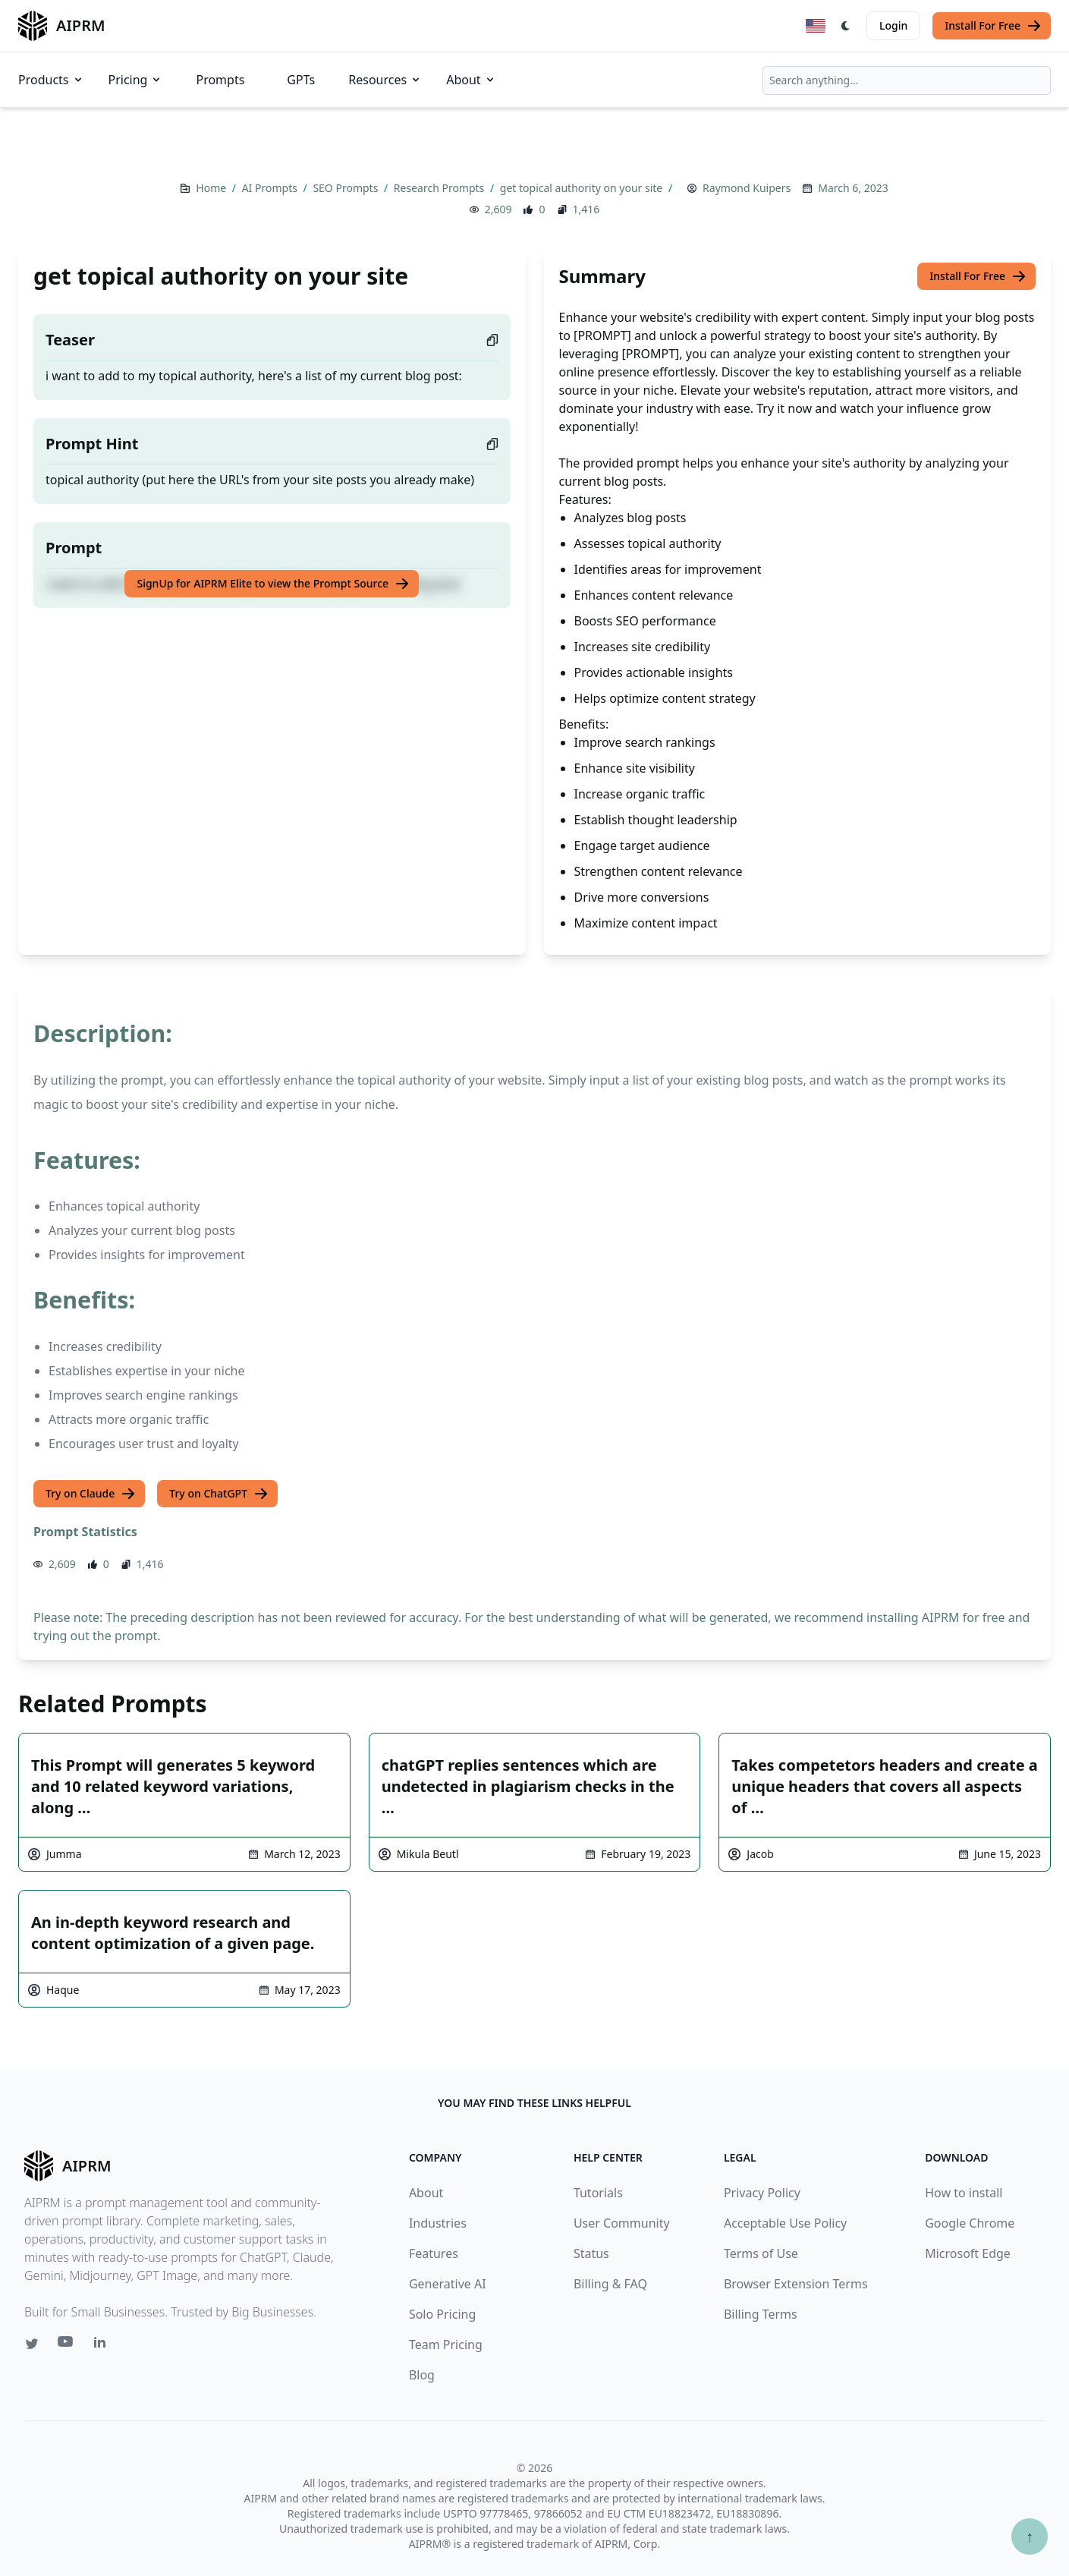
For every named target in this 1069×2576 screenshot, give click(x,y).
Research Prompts (440, 188)
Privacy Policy (762, 2192)
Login (893, 25)
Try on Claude (91, 1493)
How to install (963, 2192)
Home (212, 188)
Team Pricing (446, 2344)
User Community (622, 2223)
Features (433, 2253)
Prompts (220, 79)
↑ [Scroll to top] (1029, 2536)
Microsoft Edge (968, 2253)
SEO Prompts (347, 188)
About (470, 79)
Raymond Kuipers (747, 188)
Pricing (135, 79)
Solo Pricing (442, 2314)
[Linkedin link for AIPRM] (103, 2345)
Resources (385, 79)
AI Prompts (271, 188)
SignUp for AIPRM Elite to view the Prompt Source (273, 583)
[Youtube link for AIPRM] (67, 2345)
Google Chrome (969, 2223)
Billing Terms (760, 2314)
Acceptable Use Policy (785, 2223)
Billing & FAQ (610, 2283)
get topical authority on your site (582, 188)
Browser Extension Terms (796, 2283)
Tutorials (598, 2192)
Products (51, 79)
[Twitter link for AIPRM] (31, 2343)
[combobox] (906, 80)
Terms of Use (761, 2253)
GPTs (301, 79)
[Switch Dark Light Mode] (846, 26)
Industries (438, 2223)
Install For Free (993, 25)
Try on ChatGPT (219, 1493)
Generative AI (447, 2283)
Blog (422, 2375)
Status (591, 2253)
